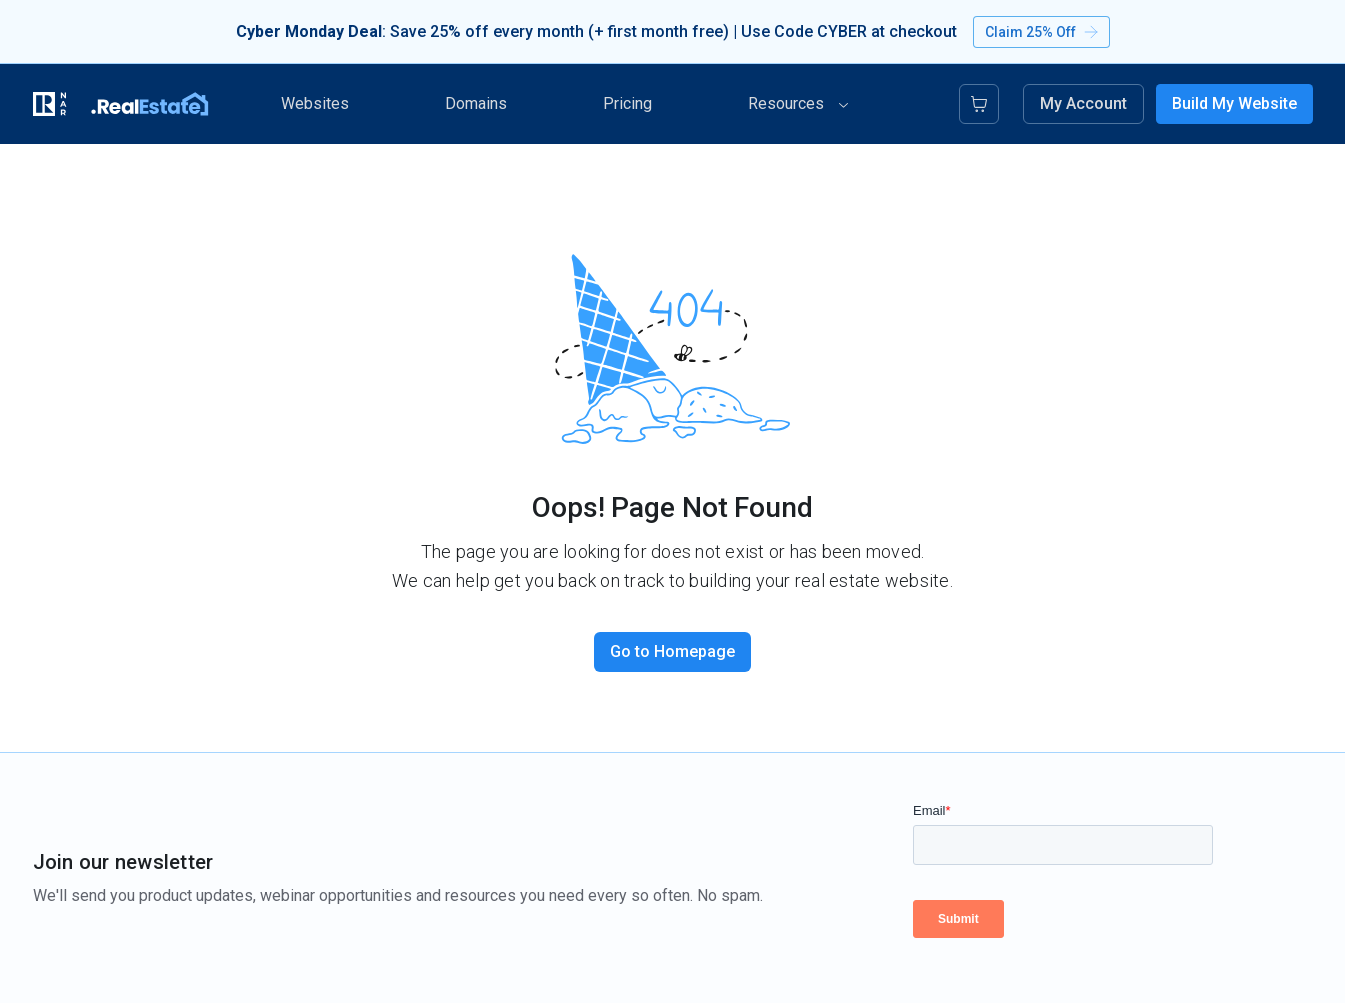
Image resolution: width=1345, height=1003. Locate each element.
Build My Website (1234, 103)
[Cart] (979, 104)
